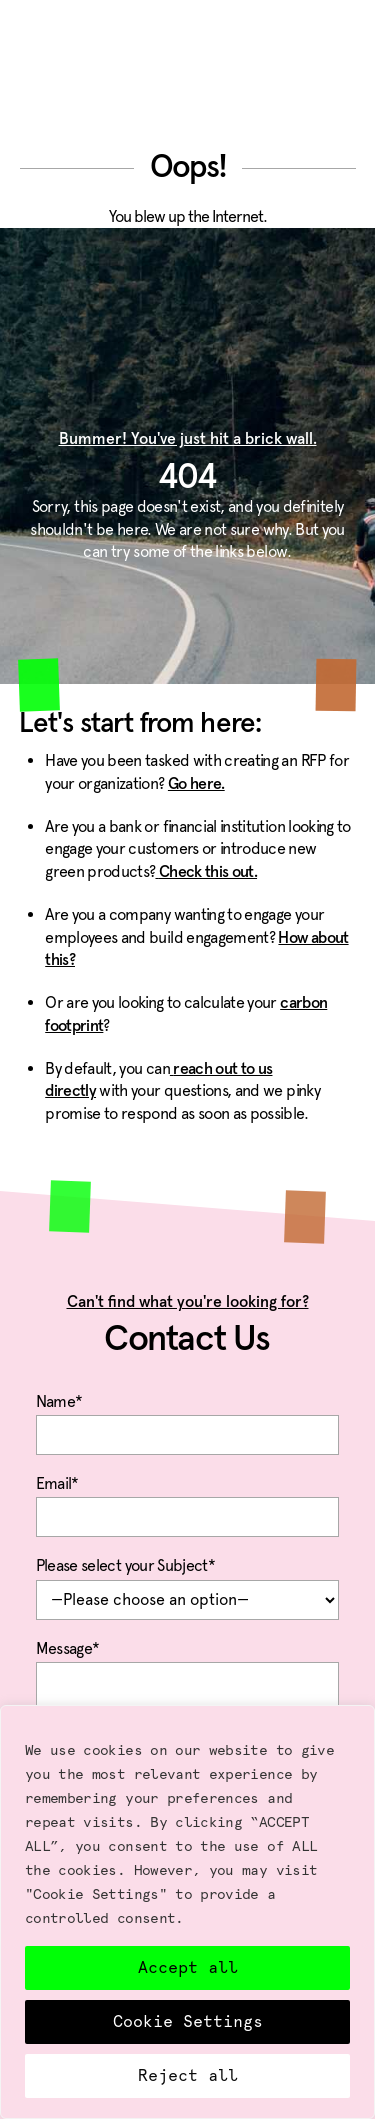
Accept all (188, 1967)
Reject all (188, 2075)
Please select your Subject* (188, 1584)
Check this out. (206, 872)
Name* (188, 1420)
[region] (187, 1912)
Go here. (196, 784)
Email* (188, 1502)
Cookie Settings (188, 2021)
